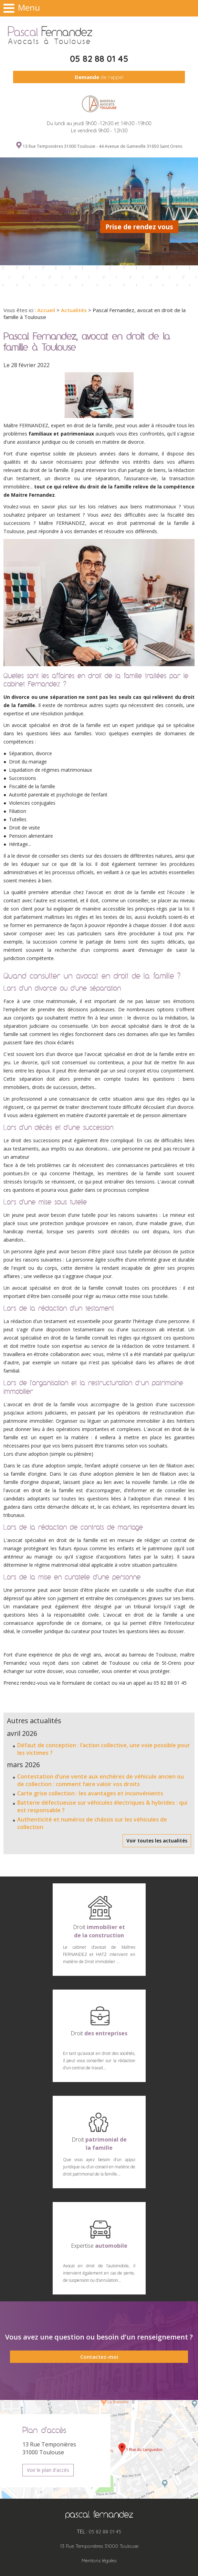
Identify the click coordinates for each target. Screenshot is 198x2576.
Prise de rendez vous (139, 226)
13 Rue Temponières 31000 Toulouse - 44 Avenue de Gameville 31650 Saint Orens (102, 146)
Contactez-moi (99, 2356)
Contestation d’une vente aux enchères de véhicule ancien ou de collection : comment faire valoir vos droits (100, 1780)
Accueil (46, 310)
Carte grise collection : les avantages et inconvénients (90, 1793)
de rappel (99, 77)
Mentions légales (99, 2560)
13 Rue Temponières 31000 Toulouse (99, 2546)
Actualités (74, 310)
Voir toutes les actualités (156, 1840)
